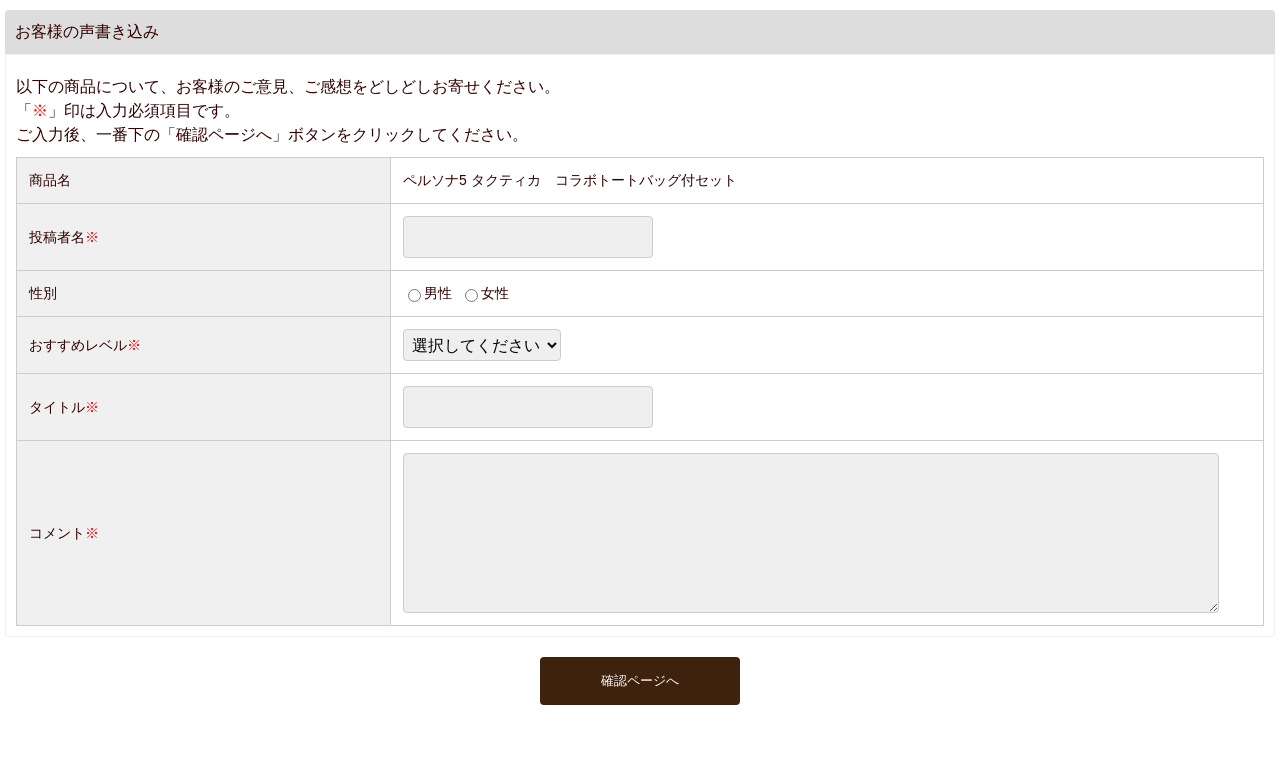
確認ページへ (640, 710)
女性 (495, 293)
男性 (438, 293)
